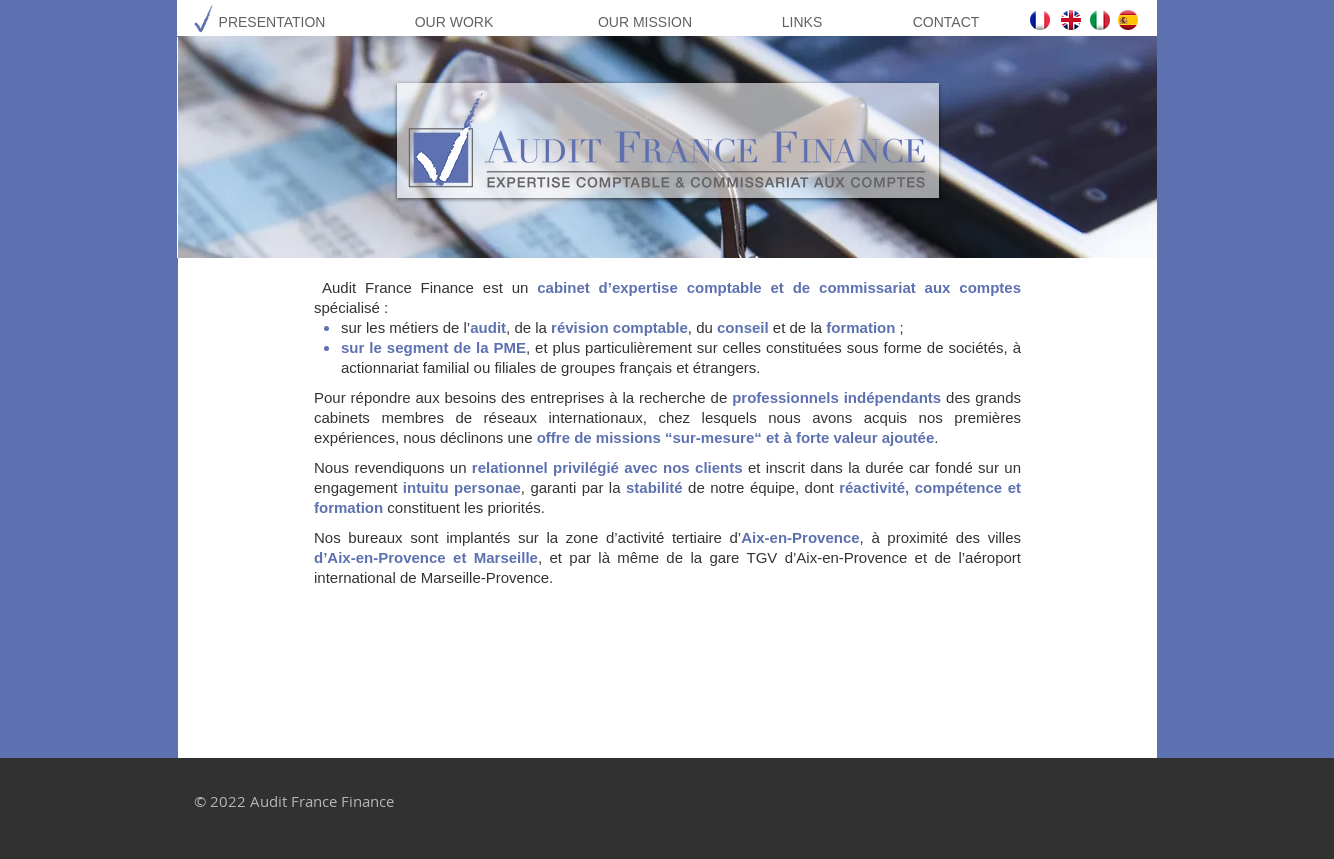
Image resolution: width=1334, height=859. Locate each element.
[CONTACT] (946, 22)
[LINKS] (802, 22)
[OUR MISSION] (645, 22)
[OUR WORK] (454, 22)
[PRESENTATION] (272, 22)
